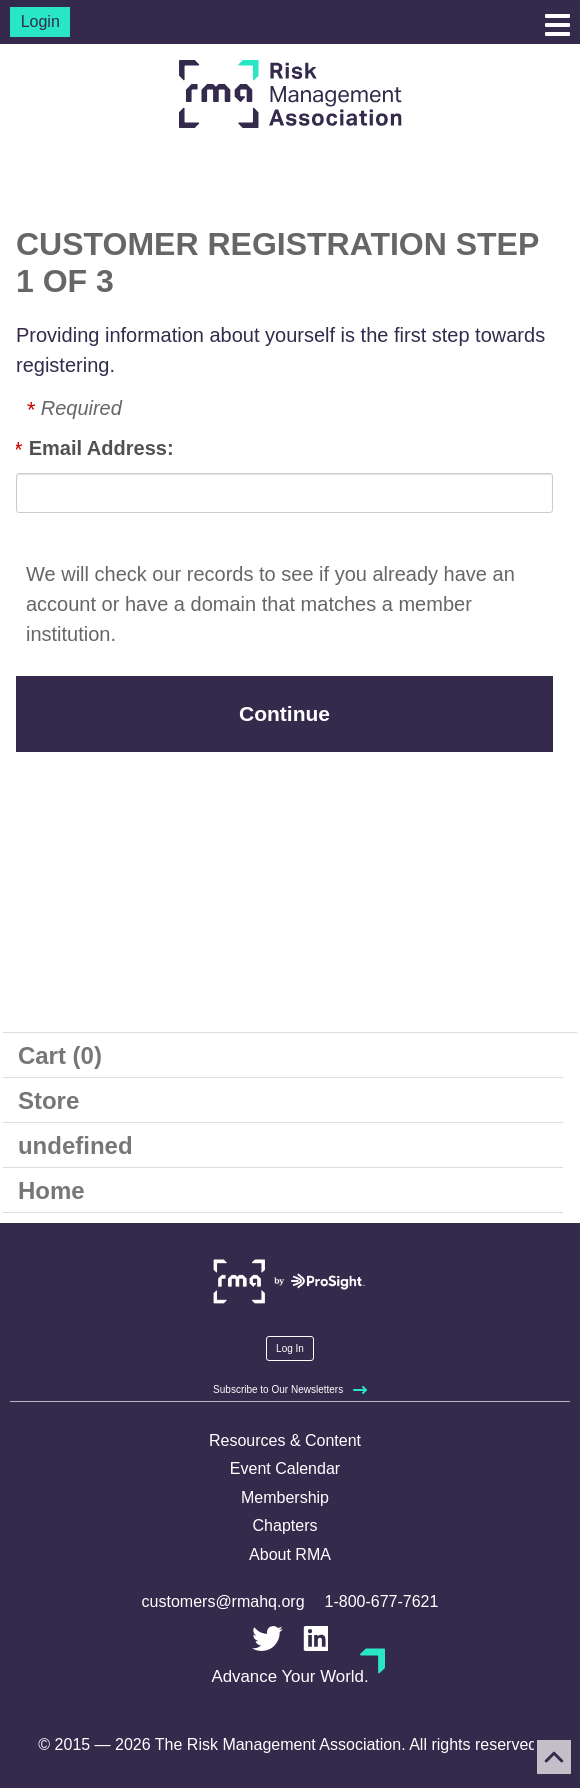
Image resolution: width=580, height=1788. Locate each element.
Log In (290, 1348)
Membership (285, 1497)
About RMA (290, 1554)
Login (40, 21)
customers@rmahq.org (223, 1601)
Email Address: (101, 448)
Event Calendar (285, 1468)
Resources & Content (285, 1440)
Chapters (285, 1525)
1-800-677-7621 (382, 1601)
